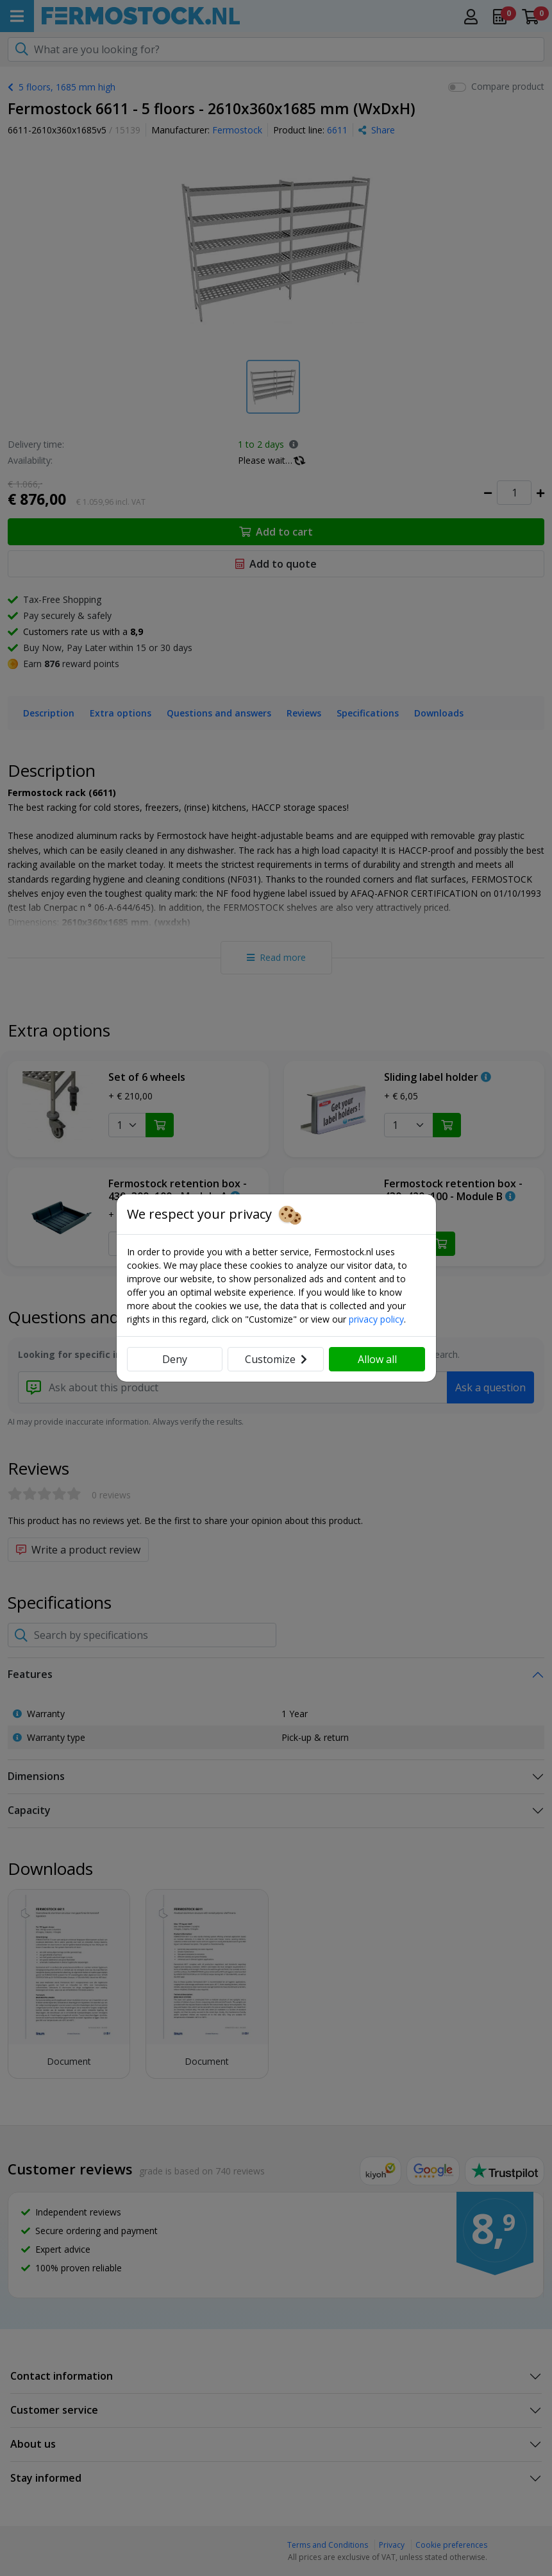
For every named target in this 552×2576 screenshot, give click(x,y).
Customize (276, 1359)
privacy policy (376, 1319)
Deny (174, 1359)
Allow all (377, 1359)
